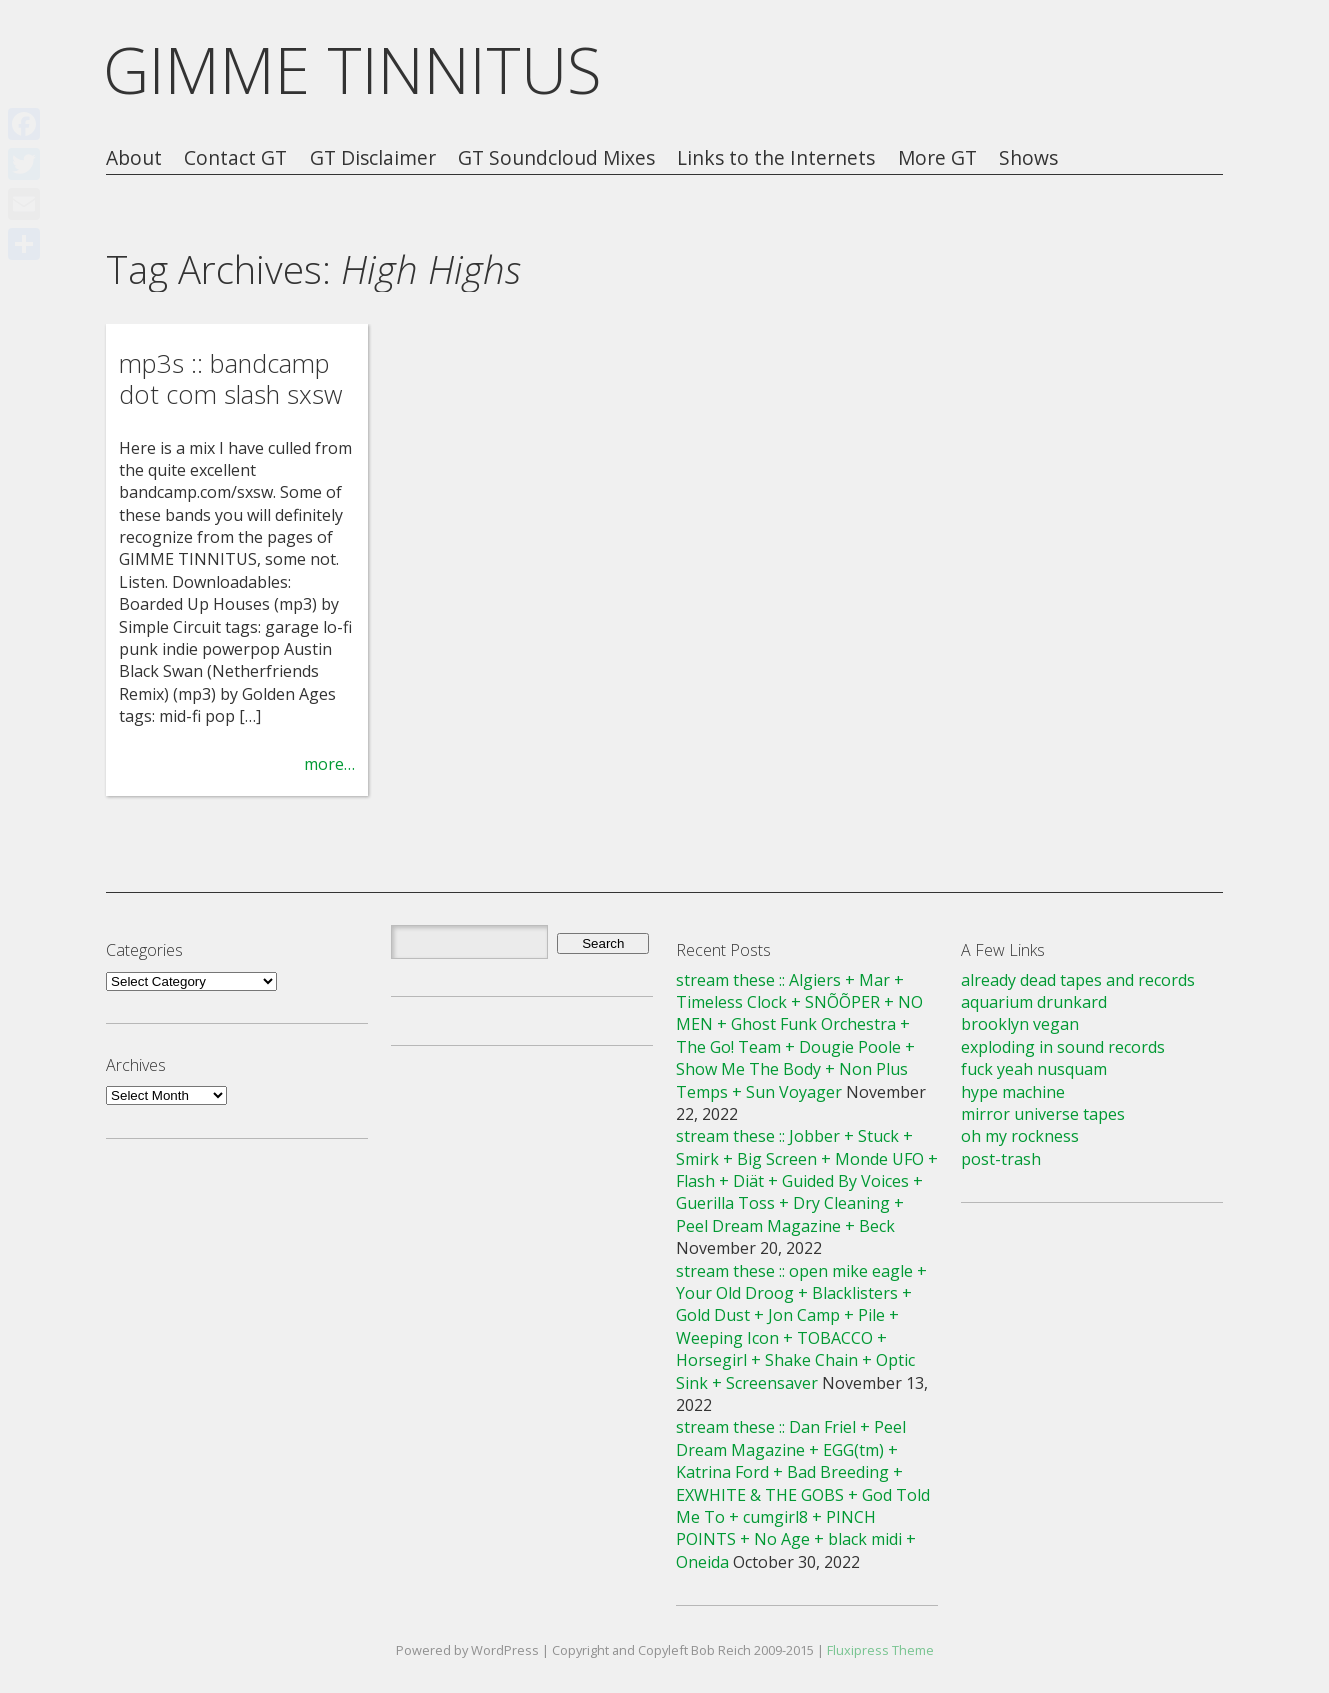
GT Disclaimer (373, 158)
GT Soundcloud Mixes (556, 158)
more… (329, 764)
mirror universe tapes (1043, 1114)
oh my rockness (1020, 1136)
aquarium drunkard (1034, 1002)
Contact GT (235, 158)
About (134, 158)
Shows (1028, 158)
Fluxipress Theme (880, 1650)
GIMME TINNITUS (352, 69)
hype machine (1013, 1092)
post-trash (1001, 1159)
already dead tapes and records (1078, 980)
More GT (937, 158)
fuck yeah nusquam (1034, 1069)
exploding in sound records (1063, 1047)
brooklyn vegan (1020, 1024)
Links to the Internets (776, 158)
